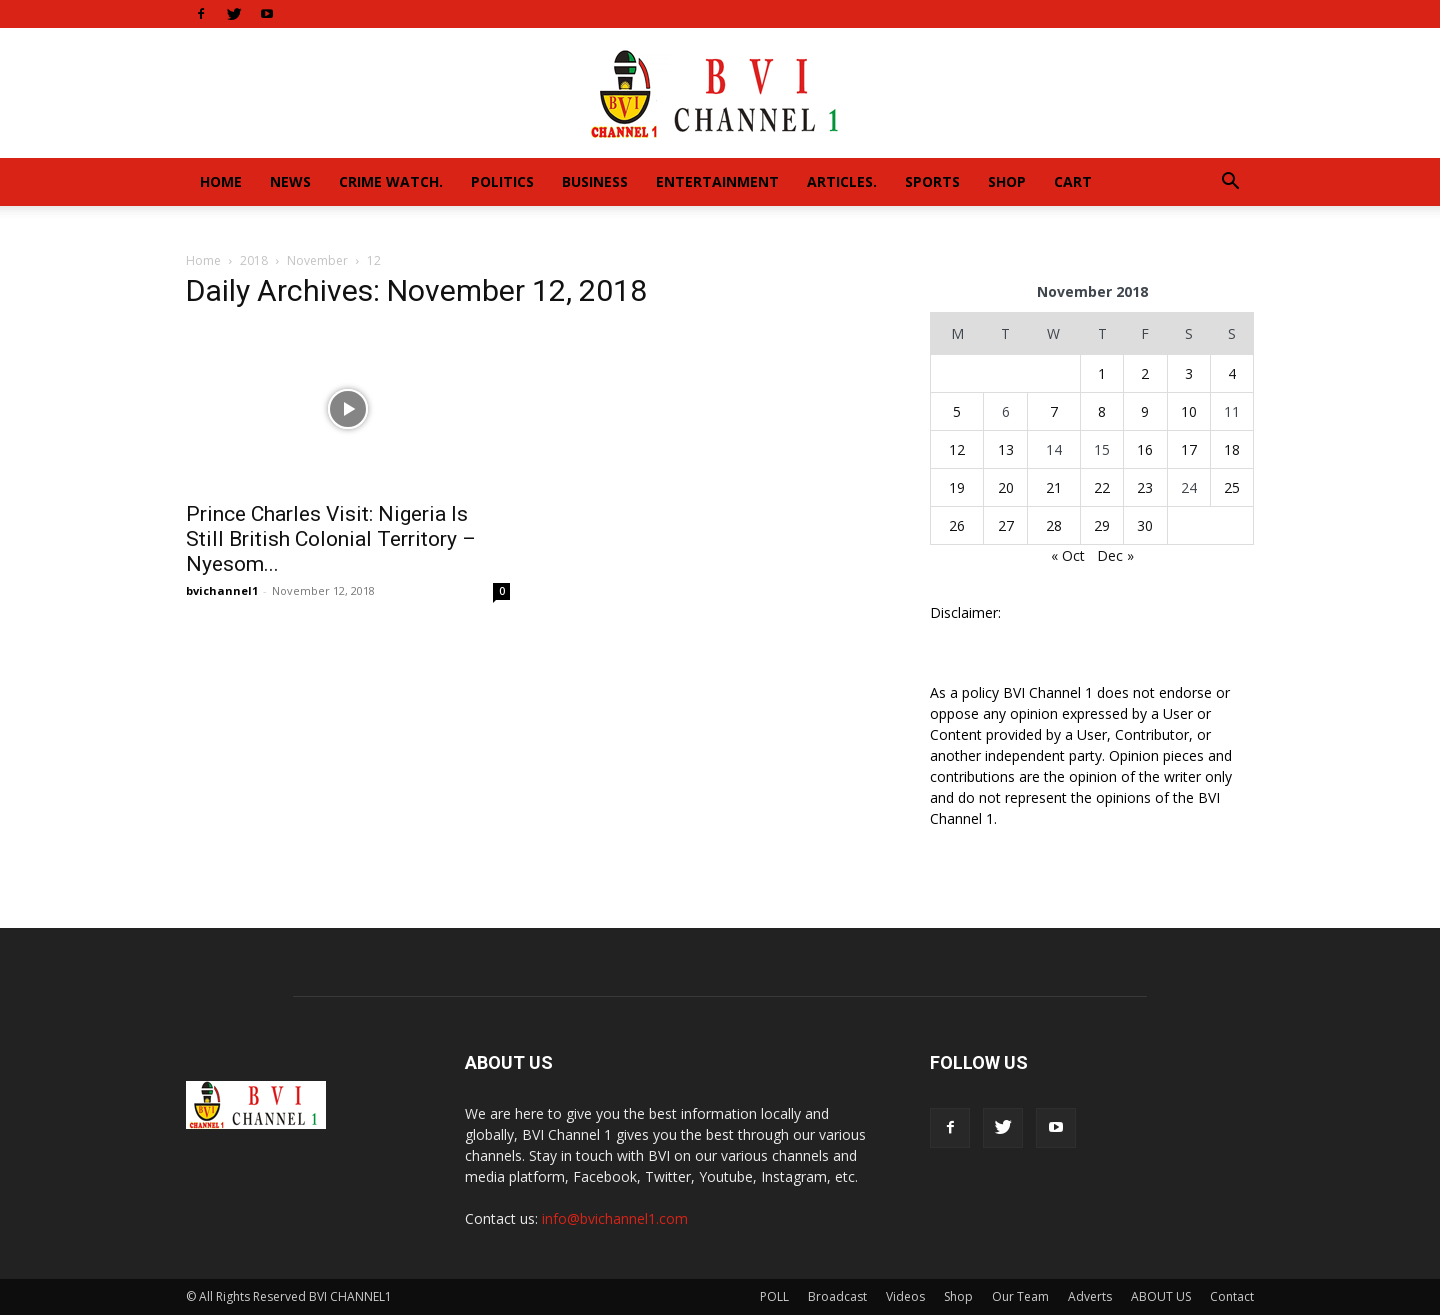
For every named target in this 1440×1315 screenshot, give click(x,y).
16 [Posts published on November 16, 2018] (1145, 449)
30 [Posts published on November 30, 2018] (1145, 525)
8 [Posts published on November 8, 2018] (1102, 411)
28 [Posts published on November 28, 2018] (1054, 525)
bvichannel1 (222, 590)
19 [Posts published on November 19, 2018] (957, 487)
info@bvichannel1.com (615, 1218)
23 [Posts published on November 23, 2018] (1145, 487)
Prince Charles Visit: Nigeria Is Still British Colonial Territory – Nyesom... (331, 539)
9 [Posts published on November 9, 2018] (1145, 411)
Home (221, 181)
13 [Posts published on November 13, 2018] (1006, 449)
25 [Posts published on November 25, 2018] (1232, 487)
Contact (1232, 1296)
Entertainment (717, 181)
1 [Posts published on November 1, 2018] (1102, 373)
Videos (905, 1296)
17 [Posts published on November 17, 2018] (1189, 449)
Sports (932, 181)
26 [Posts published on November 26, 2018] (957, 525)
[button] (1230, 183)
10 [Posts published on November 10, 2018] (1189, 411)
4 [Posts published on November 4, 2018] (1232, 373)
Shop (1007, 181)
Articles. (842, 181)
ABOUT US (1161, 1296)
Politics (502, 181)
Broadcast (837, 1296)
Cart (1073, 181)
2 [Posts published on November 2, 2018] (1145, 373)
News (290, 181)
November (317, 260)
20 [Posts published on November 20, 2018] (1006, 487)
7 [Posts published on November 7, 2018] (1054, 411)
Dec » (1115, 555)
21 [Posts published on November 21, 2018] (1054, 487)
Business (595, 181)
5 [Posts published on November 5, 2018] (957, 411)
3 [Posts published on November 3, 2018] (1189, 373)
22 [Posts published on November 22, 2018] (1102, 487)
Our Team (1020, 1296)
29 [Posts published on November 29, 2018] (1102, 525)
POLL (774, 1296)
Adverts (1090, 1296)
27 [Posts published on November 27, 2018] (1006, 525)
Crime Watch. (391, 181)
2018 (254, 260)
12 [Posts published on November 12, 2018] (957, 449)
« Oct (1068, 555)
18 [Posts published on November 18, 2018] (1232, 449)
